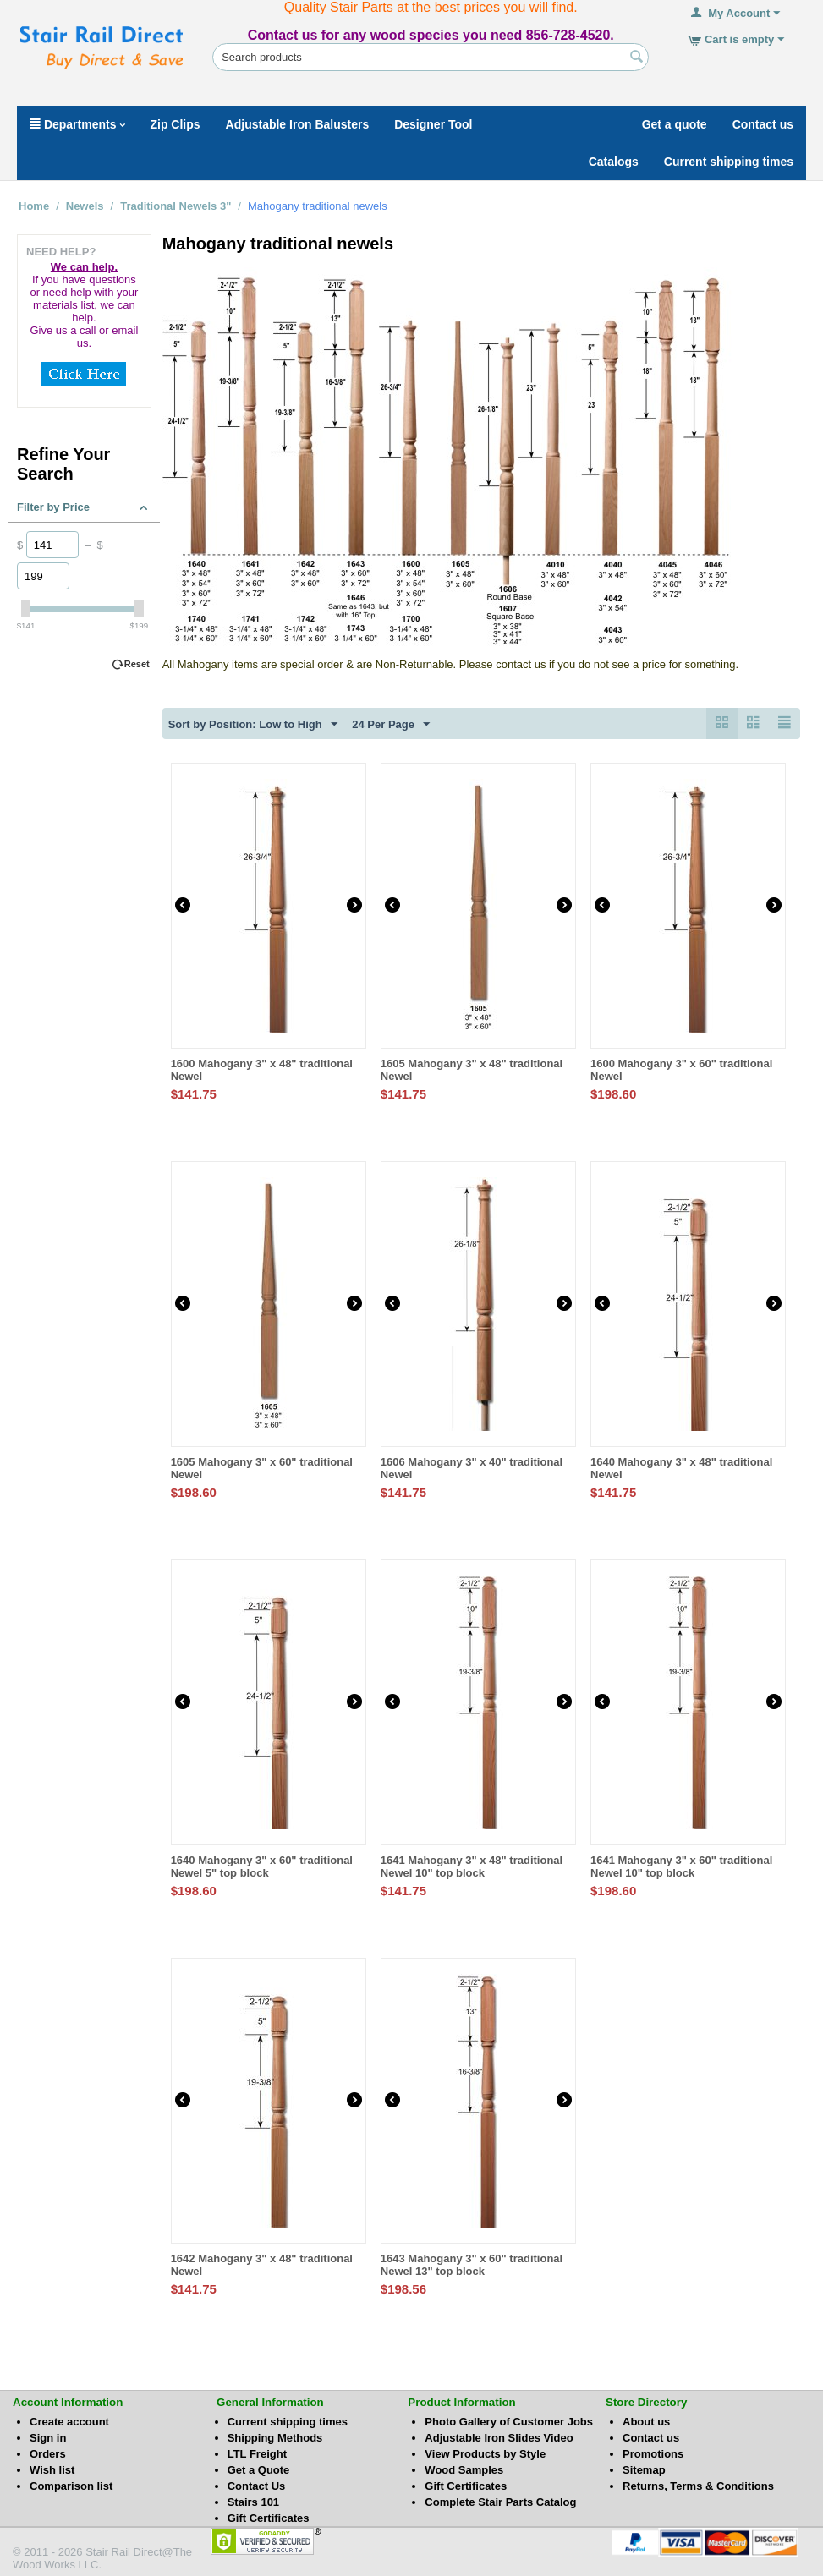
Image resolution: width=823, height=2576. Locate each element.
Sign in (48, 2437)
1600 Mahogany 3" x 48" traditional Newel (262, 1069)
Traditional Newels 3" (175, 206)
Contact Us (257, 2486)
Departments (77, 124)
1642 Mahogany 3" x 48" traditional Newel (262, 2264)
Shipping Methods (275, 2437)
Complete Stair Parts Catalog (500, 2502)
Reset (137, 664)
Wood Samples (464, 2470)
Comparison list (71, 2486)
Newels (85, 206)
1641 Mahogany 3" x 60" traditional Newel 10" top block (681, 1866)
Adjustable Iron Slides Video (499, 2437)
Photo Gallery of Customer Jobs (509, 2421)
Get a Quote (259, 2470)
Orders (48, 2453)
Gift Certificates (269, 2518)
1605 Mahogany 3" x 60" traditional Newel (262, 1468)
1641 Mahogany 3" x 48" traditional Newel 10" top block (471, 1866)
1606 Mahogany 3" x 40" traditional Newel (471, 1468)
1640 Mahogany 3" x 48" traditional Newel (681, 1468)
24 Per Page (391, 724)
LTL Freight (257, 2453)
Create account (69, 2421)
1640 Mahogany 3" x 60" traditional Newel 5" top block (262, 1866)
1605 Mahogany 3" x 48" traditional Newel (471, 1069)
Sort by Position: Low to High (252, 724)
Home (34, 206)
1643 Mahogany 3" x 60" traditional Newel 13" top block (471, 2264)
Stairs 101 (253, 2502)
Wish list (52, 2470)
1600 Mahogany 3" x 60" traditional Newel (681, 1069)
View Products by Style (485, 2453)
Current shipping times (288, 2421)
